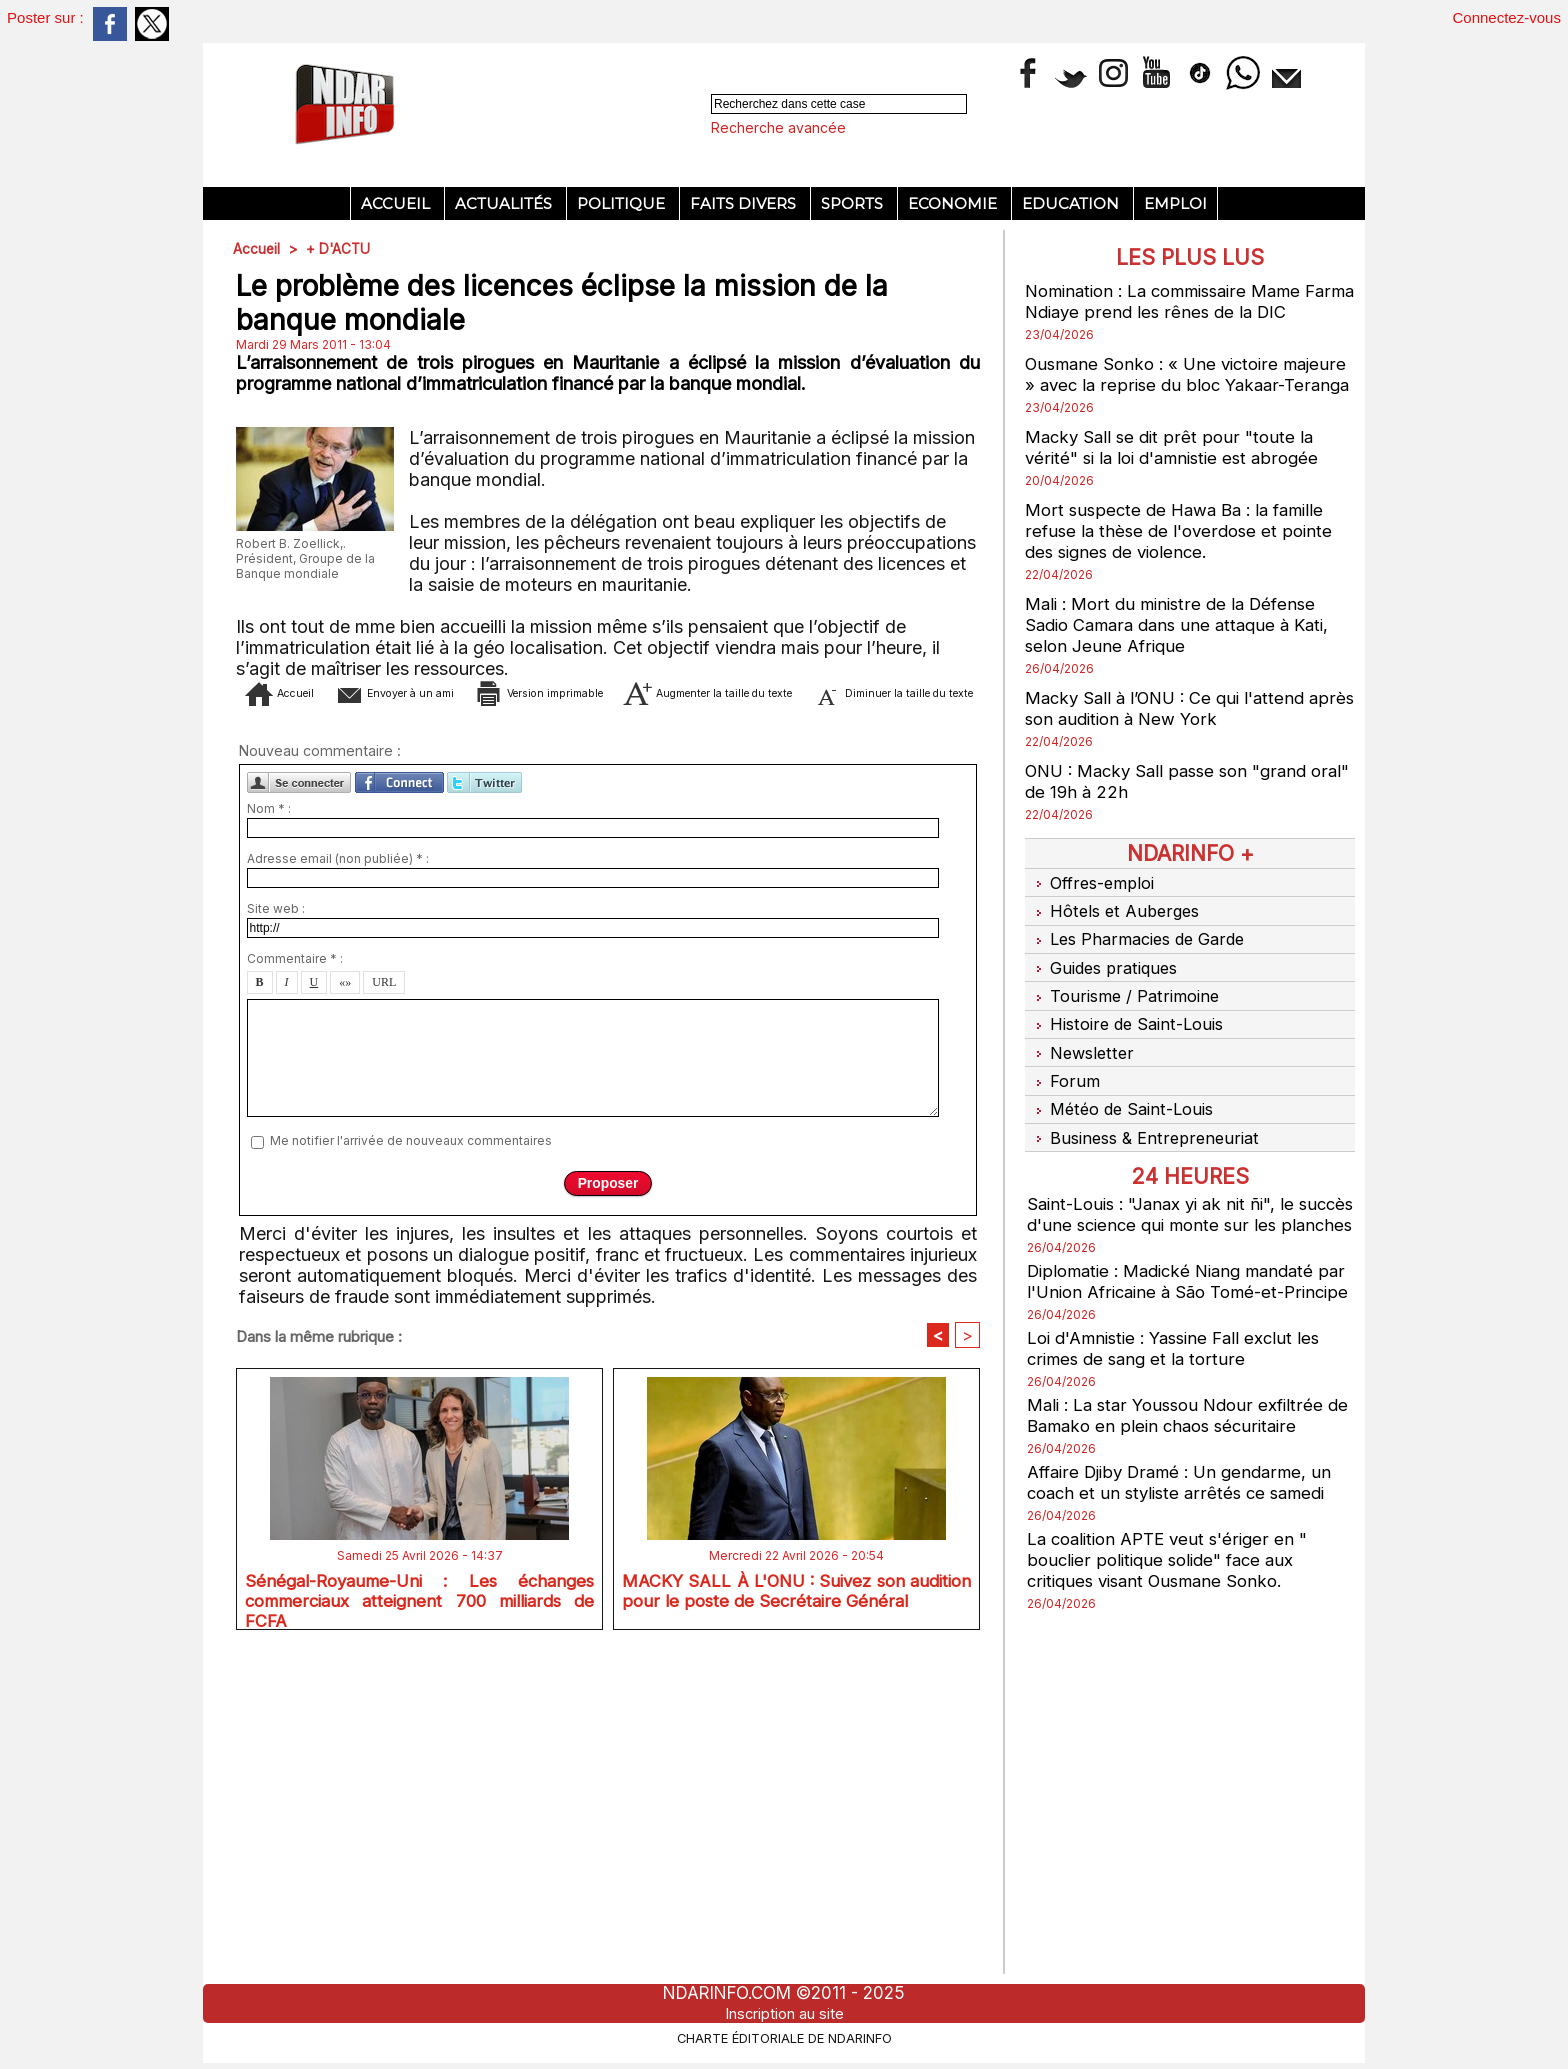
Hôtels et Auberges (1115, 927)
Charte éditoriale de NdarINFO (784, 2036)
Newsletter (1081, 1052)
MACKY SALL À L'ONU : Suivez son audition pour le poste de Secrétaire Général (796, 1927)
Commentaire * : (295, 1286)
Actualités (505, 203)
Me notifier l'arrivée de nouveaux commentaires (411, 1468)
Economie (954, 203)
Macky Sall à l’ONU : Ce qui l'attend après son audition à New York (1173, 729)
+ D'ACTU (340, 248)
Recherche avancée (778, 127)
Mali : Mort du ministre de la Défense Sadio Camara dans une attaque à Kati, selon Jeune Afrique (1185, 645)
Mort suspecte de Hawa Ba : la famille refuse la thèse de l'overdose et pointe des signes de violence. (1184, 551)
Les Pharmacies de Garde (1140, 952)
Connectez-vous (1507, 17)
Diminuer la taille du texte (639, 1020)
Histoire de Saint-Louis (1128, 1027)
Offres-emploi (1092, 902)
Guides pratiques (1105, 977)
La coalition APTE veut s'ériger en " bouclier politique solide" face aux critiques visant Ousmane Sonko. (1175, 1589)
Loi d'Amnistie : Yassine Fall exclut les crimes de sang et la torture (1183, 1378)
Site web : (276, 1236)
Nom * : (269, 1136)
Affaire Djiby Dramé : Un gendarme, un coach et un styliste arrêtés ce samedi (1187, 1512)
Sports (854, 203)
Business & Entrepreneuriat (1145, 1127)
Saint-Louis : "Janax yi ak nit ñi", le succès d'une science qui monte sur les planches (1188, 1212)
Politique (623, 203)
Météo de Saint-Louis (1123, 1102)
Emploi (1175, 203)
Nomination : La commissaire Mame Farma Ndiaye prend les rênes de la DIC (1189, 301)
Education (1072, 203)
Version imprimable (647, 990)
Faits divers (745, 203)
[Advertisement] (608, 414)
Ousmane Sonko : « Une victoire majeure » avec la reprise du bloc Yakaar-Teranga (1161, 384)
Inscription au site (784, 2013)
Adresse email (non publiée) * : (338, 1186)
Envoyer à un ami (443, 990)
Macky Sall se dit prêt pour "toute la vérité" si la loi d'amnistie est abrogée (1180, 468)
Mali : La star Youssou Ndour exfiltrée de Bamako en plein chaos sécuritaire (1182, 1445)
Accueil (397, 203)
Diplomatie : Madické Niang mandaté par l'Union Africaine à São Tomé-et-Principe (1180, 1300)
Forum (1062, 1077)
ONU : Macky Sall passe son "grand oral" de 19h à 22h (1174, 802)
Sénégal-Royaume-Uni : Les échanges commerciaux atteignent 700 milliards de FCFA (419, 1927)
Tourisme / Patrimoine (1125, 1002)
